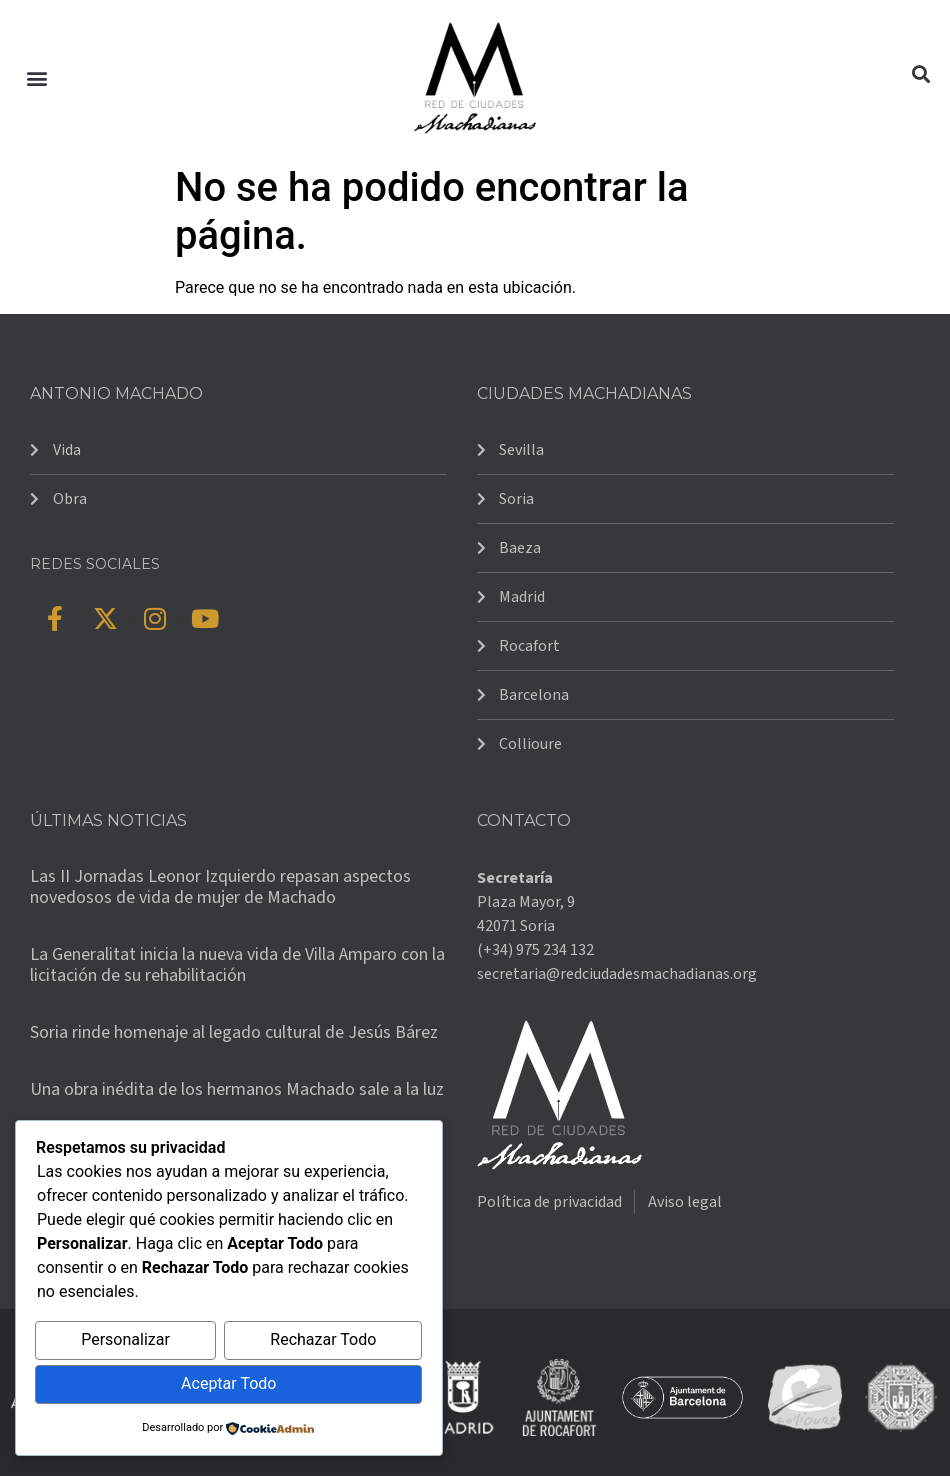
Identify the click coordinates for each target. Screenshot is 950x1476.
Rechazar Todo (323, 1341)
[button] (36, 77)
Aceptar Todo (228, 1384)
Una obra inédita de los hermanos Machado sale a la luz (237, 1089)
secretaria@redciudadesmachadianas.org (617, 974)
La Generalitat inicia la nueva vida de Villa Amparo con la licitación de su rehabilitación (237, 965)
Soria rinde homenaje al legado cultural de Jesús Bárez (234, 1032)
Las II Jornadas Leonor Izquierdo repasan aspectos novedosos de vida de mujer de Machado (220, 887)
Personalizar (125, 1341)
